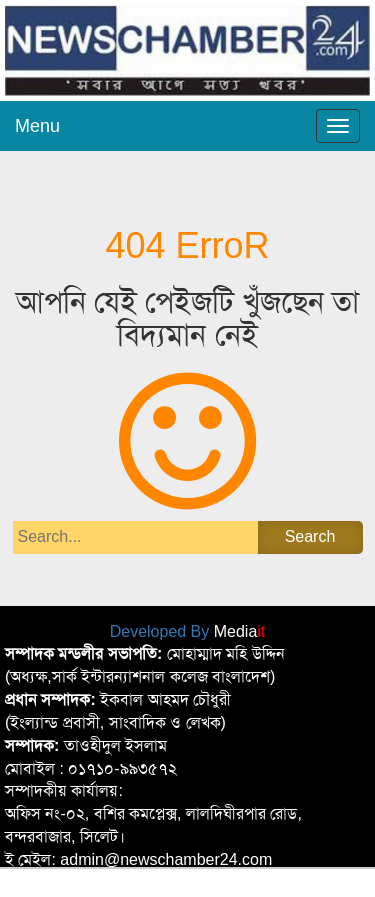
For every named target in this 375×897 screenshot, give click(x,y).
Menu (37, 126)
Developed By (188, 631)
